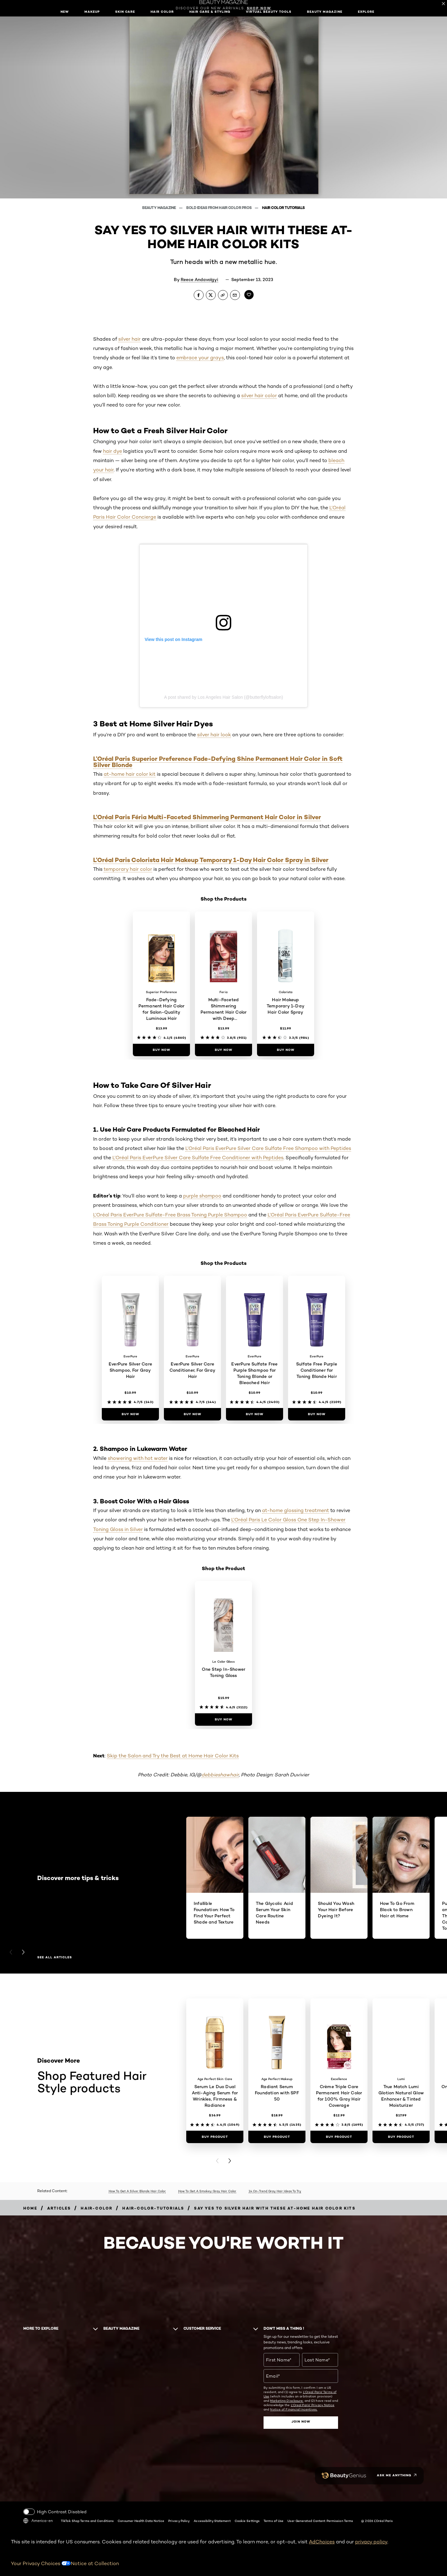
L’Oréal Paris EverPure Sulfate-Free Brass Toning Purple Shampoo (170, 1215)
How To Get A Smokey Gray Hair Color (207, 2191)
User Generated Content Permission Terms (320, 2521)
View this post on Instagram (173, 639)
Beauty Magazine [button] (324, 12)
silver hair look (214, 735)
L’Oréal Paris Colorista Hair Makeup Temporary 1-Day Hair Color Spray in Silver (210, 860)
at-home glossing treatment (295, 1510)
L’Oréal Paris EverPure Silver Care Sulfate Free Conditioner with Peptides (197, 1158)
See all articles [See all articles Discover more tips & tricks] (54, 1957)
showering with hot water (138, 1458)
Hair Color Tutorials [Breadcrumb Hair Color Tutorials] (283, 207)
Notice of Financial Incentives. (293, 2409)
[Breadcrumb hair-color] (96, 2208)
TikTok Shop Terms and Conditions (87, 2521)
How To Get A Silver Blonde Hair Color (137, 2191)
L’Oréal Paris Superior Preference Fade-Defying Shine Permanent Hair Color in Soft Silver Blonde (217, 762)
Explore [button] (366, 12)
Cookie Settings (247, 2521)
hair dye (112, 451)
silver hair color (259, 395)
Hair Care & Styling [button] (209, 12)
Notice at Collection (95, 2563)
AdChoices (322, 2542)
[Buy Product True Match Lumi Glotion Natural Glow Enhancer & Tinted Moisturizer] (401, 2137)
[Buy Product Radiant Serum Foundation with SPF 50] (276, 2137)
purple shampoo (202, 1196)
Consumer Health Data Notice (141, 2521)
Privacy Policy (179, 2521)
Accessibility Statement (212, 2521)
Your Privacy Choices (41, 2563)
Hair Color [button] (162, 12)
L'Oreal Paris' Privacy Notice (313, 2405)
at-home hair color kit (130, 774)
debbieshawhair (220, 1775)
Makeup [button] (92, 12)
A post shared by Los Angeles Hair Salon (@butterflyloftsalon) (223, 697)
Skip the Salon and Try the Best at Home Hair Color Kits (173, 1756)
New (65, 12)
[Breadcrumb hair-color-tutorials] (153, 2208)
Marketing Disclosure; (286, 2400)
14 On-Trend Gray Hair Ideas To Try (275, 2191)
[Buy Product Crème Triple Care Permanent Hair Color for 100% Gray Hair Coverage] (339, 2137)
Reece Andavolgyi (199, 279)
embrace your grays (200, 358)
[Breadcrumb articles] (59, 2208)
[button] (4, 1064)
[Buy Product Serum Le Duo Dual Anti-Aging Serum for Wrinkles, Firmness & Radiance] (214, 2137)
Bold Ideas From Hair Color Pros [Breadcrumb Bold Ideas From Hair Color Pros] (219, 207)
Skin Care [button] (125, 12)
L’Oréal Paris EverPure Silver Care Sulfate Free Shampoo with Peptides (268, 1148)
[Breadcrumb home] (30, 2208)
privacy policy (371, 2542)
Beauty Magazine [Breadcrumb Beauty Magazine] (159, 207)
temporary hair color (128, 869)
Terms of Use (273, 2521)
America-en (38, 2520)
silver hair (129, 339)
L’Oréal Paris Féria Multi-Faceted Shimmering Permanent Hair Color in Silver (207, 817)
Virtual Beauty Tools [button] (268, 12)
